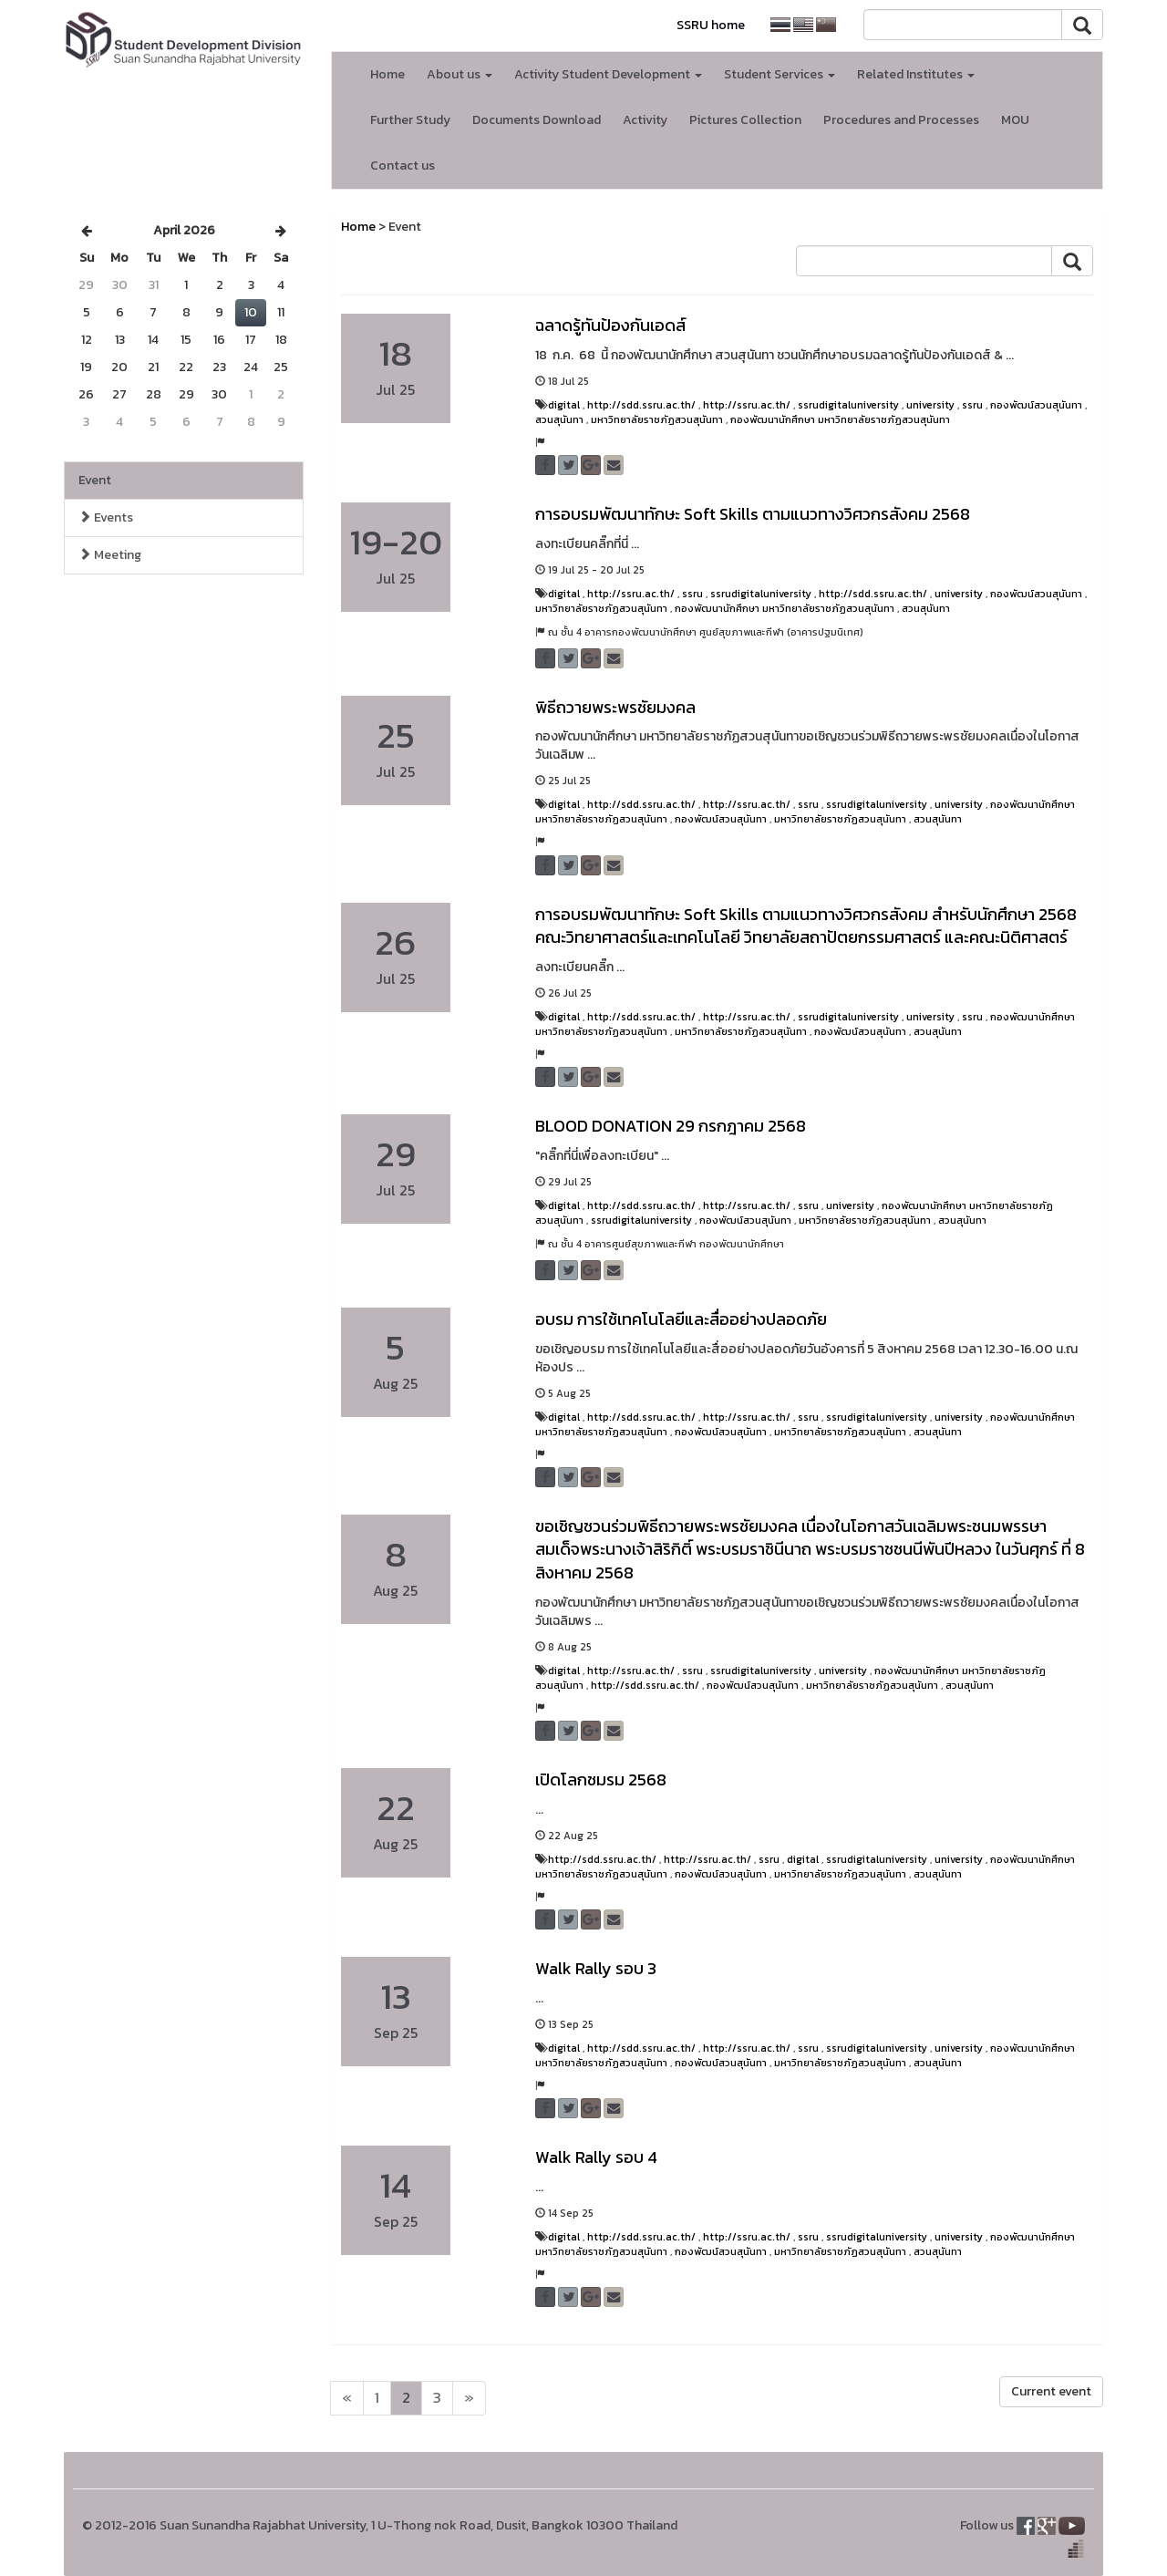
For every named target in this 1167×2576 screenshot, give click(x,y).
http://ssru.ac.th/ (746, 405)
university (930, 405)
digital (564, 405)
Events (105, 517)
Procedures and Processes (901, 119)
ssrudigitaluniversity (848, 405)
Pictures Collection (745, 119)
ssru (972, 405)
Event (94, 480)
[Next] (347, 2398)
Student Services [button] (779, 74)
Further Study (410, 119)
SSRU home (710, 25)
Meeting (109, 554)
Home (387, 74)
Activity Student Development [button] (608, 74)
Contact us (402, 165)
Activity (645, 119)
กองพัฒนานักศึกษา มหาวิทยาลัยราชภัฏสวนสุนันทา (840, 419)
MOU (1015, 119)
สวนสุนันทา (559, 419)
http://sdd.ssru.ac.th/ (641, 405)
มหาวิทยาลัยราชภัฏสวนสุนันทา (657, 419)
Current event (1051, 2391)
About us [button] (459, 74)
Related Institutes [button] (916, 74)
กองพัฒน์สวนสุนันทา (1036, 405)
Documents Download (536, 119)
